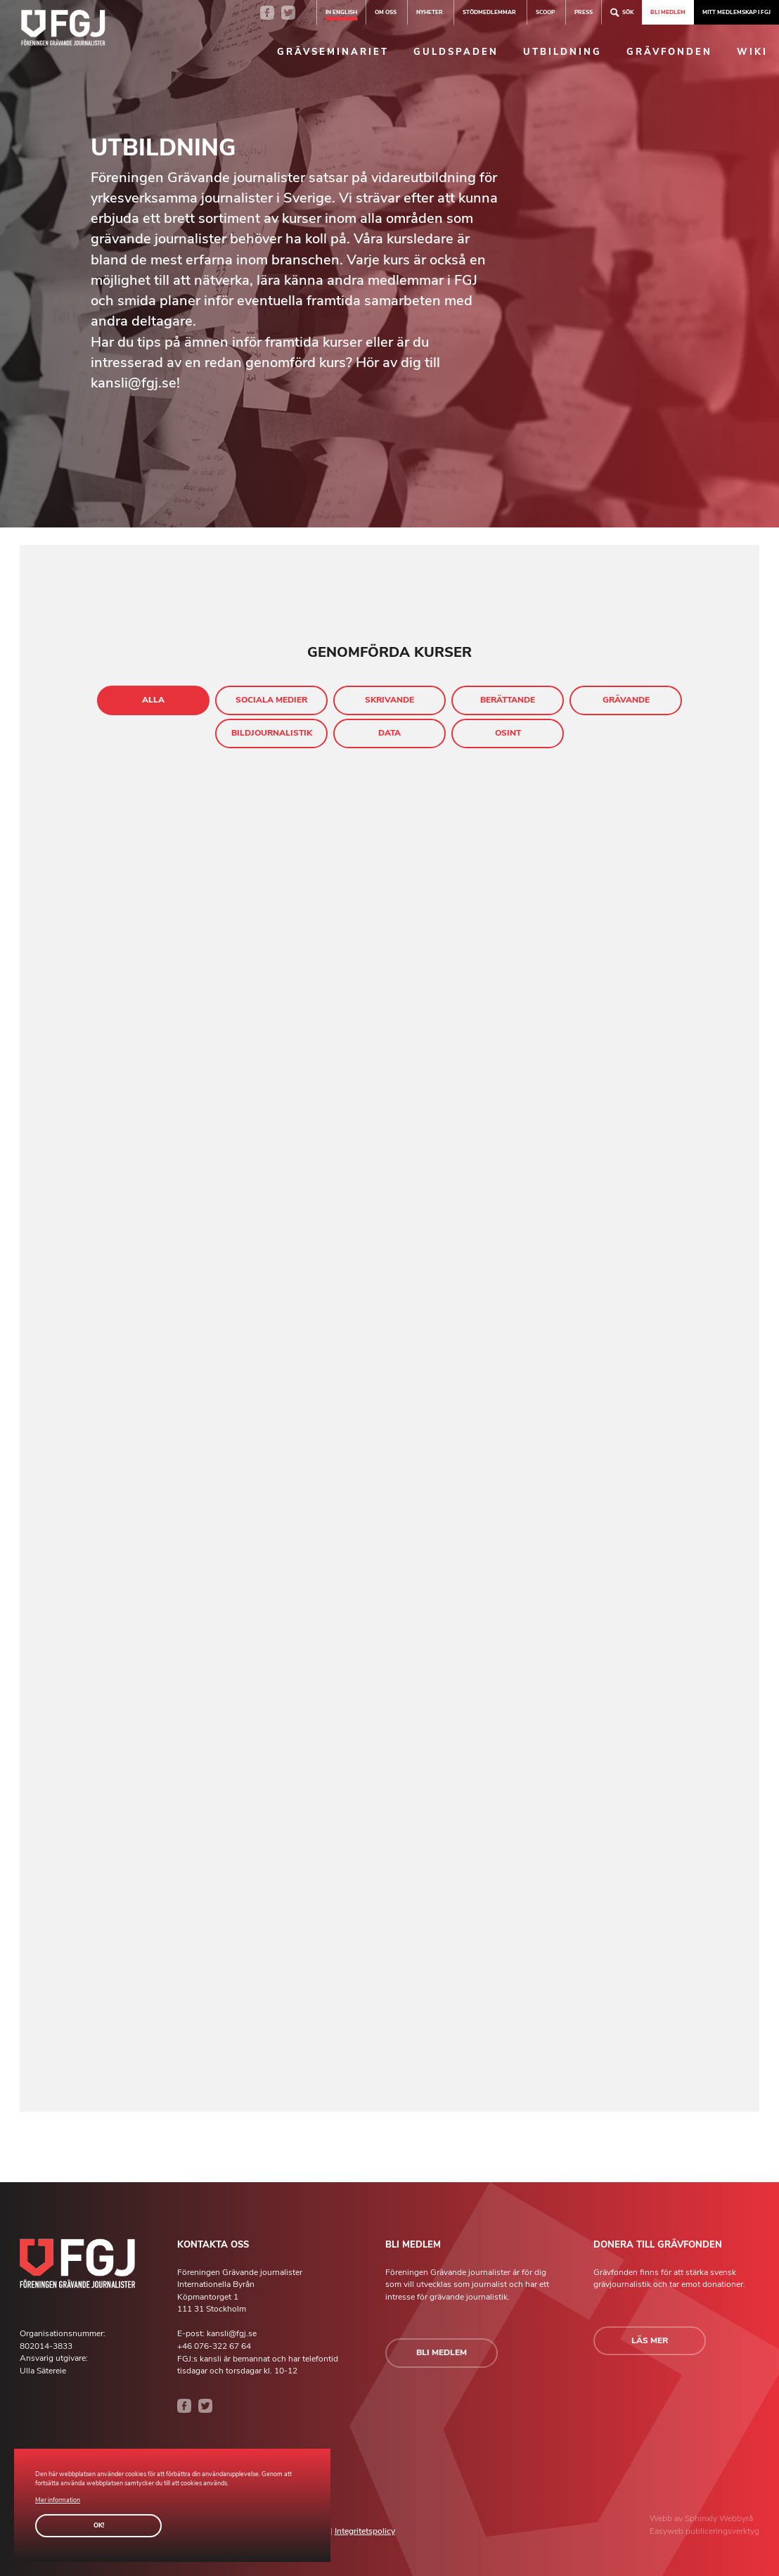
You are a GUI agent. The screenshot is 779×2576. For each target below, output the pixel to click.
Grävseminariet (333, 52)
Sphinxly (702, 2518)
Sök (621, 12)
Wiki (752, 52)
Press (583, 12)
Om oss (386, 12)
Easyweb (667, 2531)
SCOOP (545, 12)
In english (341, 12)
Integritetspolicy (365, 2531)
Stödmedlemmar (489, 12)
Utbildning (562, 52)
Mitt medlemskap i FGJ (736, 12)
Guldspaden (455, 52)
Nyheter (429, 12)
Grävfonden (669, 52)
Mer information (57, 2500)
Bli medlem (667, 12)
